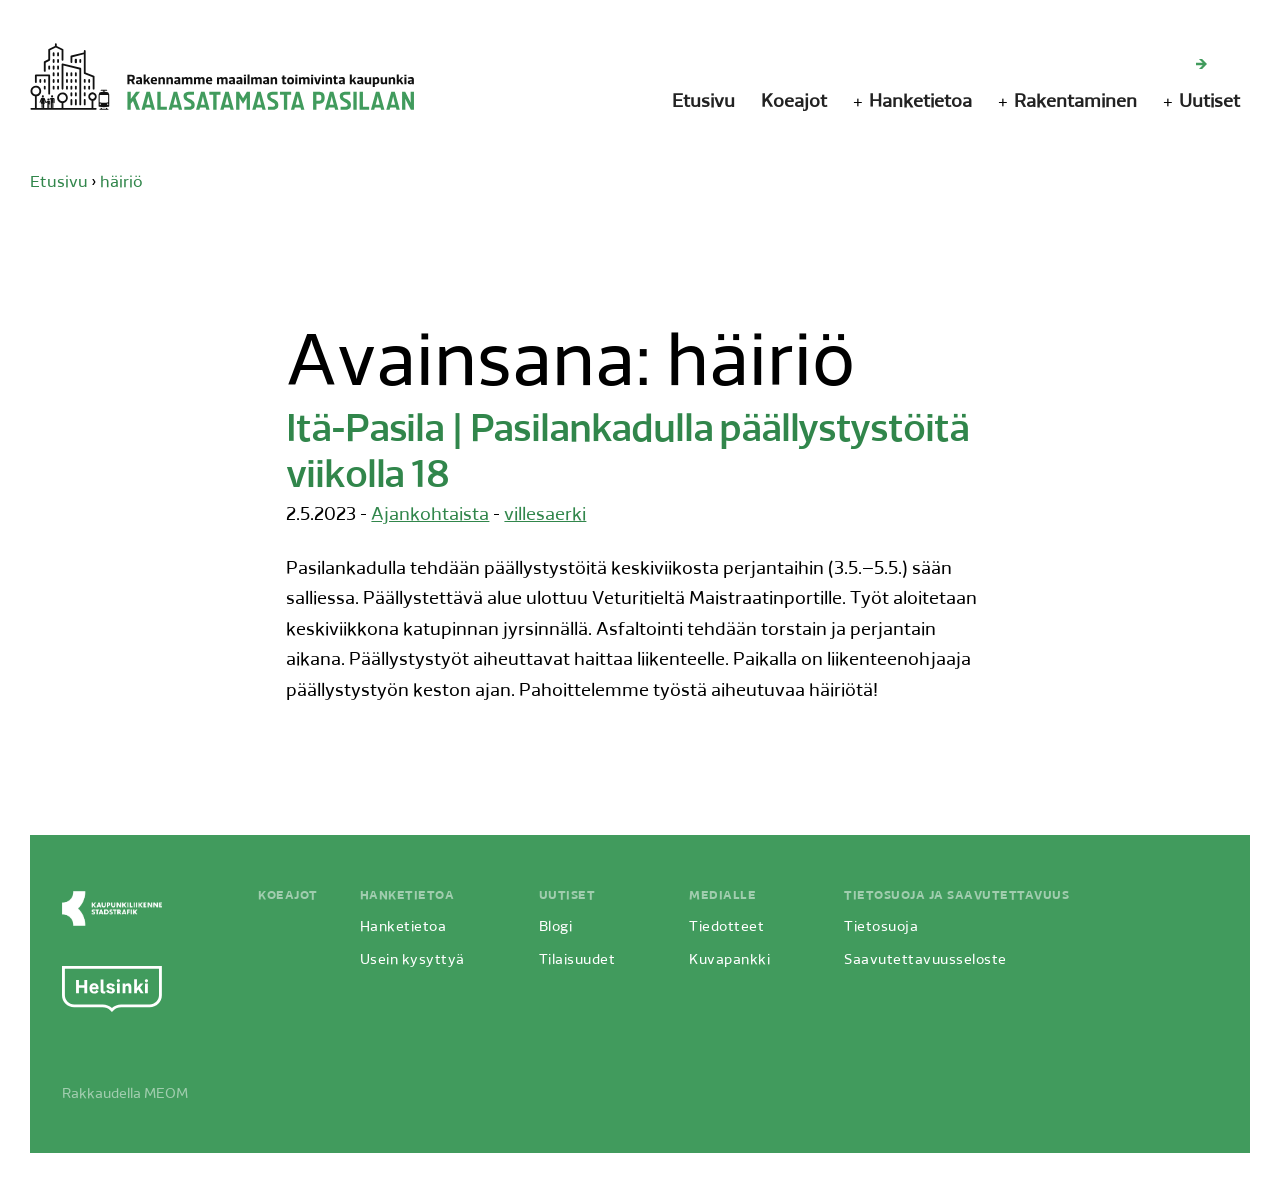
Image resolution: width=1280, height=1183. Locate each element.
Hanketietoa (920, 102)
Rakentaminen (1075, 102)
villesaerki (545, 515)
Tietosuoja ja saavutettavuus (956, 896)
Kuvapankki (729, 960)
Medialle (722, 896)
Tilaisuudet (577, 960)
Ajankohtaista (430, 515)
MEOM (166, 1094)
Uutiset (1209, 102)
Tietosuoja (881, 927)
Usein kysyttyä (412, 960)
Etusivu (703, 102)
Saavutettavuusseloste (925, 960)
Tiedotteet (726, 927)
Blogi (556, 927)
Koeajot (794, 102)
